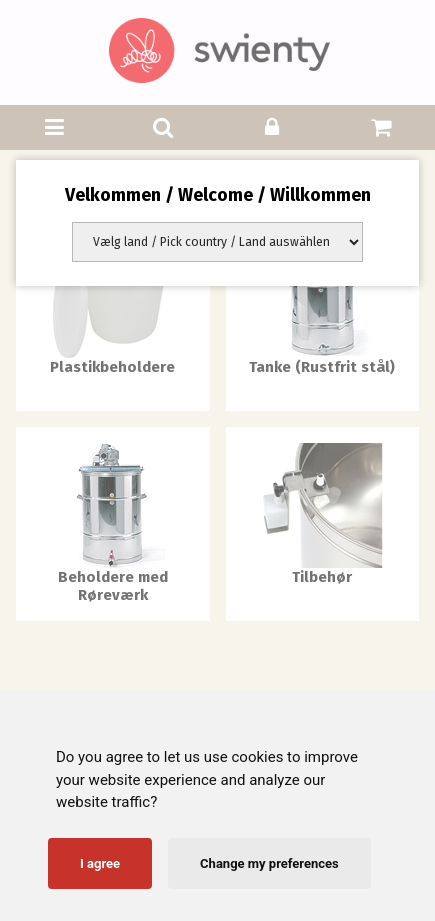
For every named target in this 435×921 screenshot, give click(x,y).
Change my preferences (269, 863)
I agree (100, 863)
